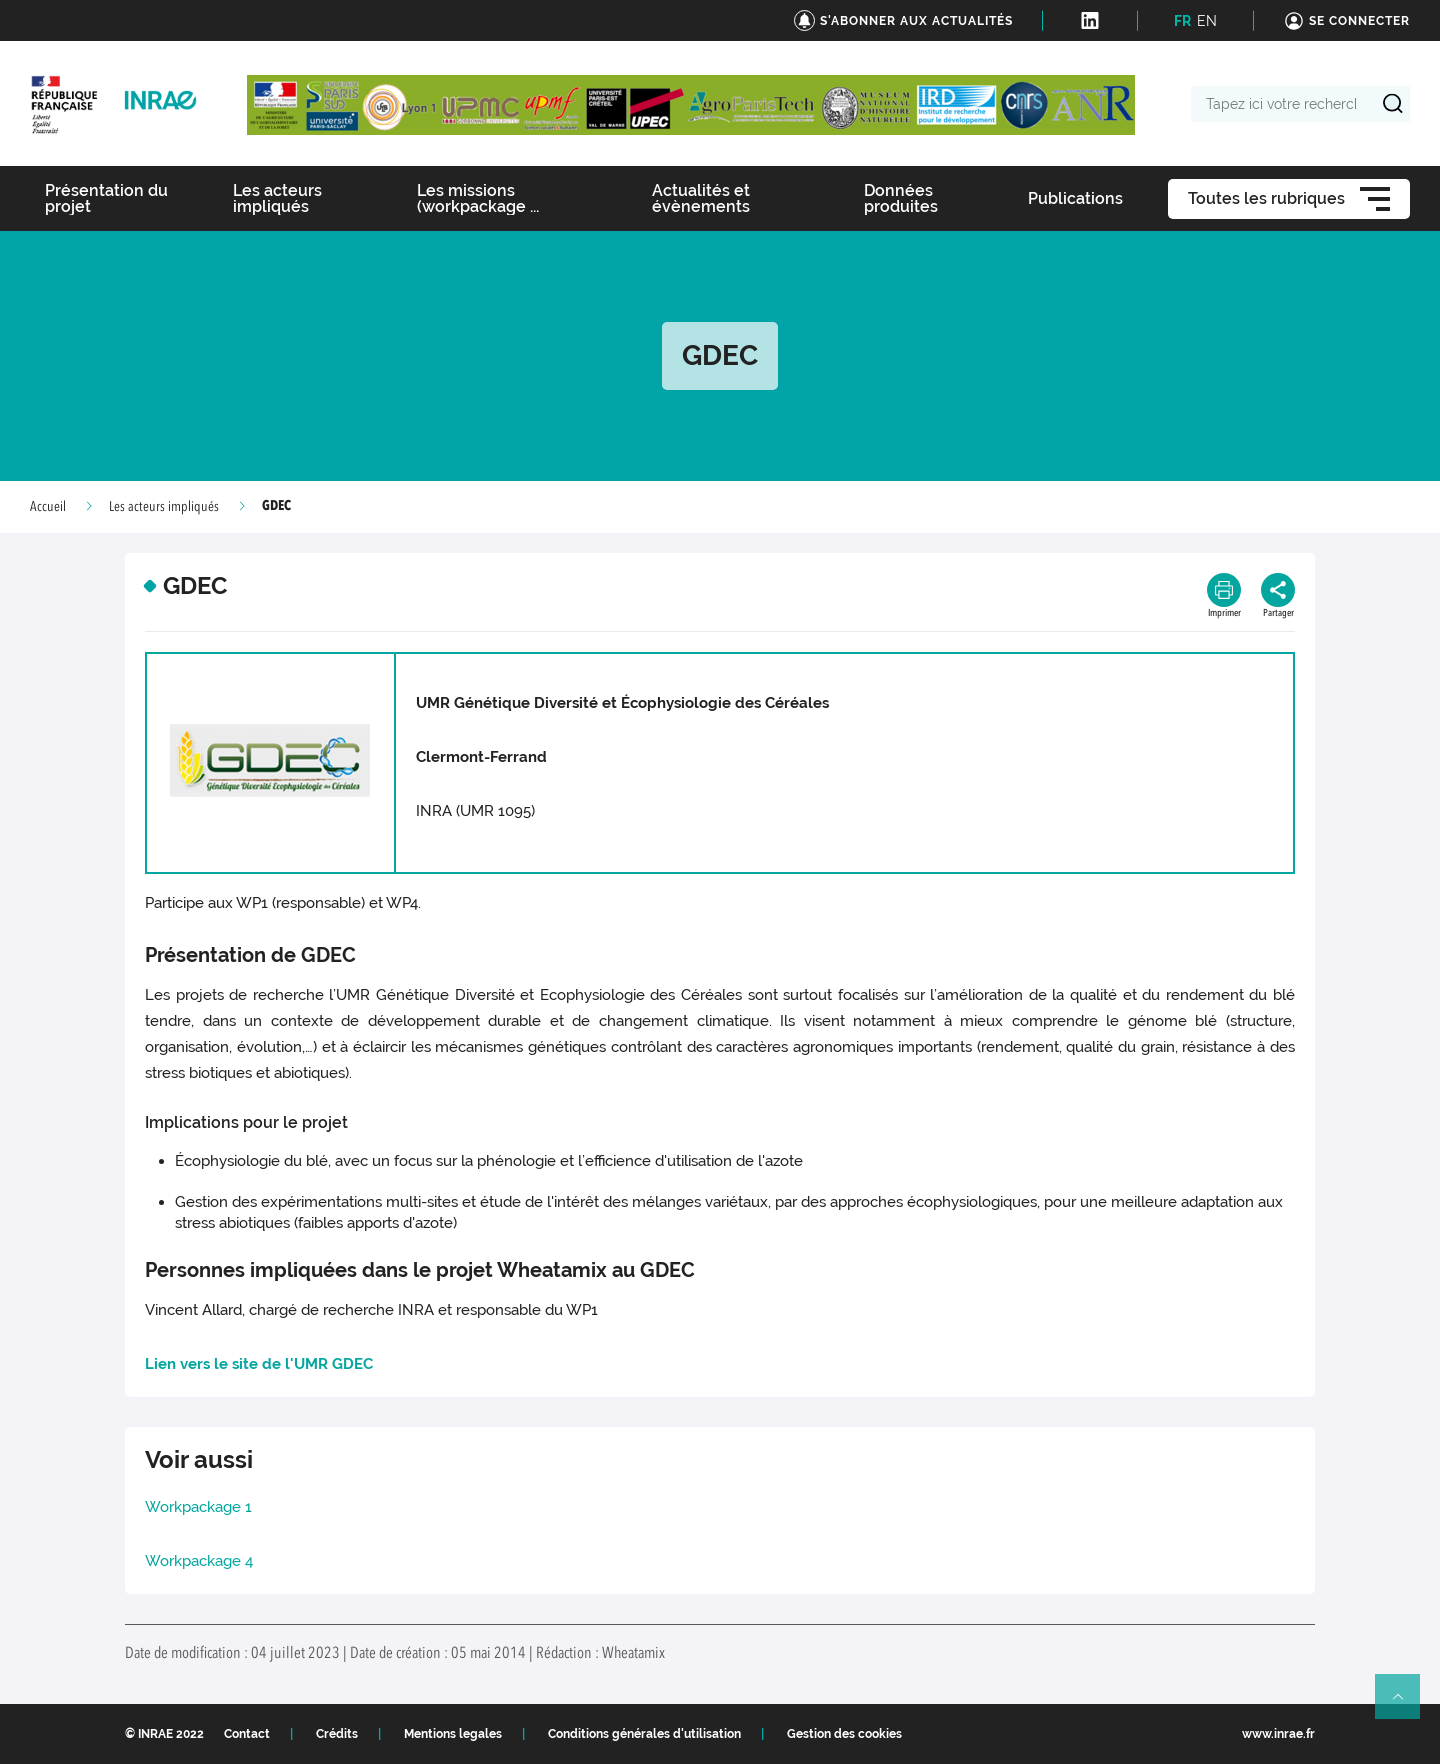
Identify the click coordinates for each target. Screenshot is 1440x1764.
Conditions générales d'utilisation (644, 1734)
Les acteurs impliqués (164, 507)
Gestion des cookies (844, 1734)
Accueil (48, 507)
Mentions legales (453, 1734)
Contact (247, 1734)
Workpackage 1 (198, 1507)
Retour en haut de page (1406, 1705)
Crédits (337, 1734)
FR (1182, 21)
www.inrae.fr (1278, 1734)
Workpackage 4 (199, 1561)
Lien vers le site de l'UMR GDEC (259, 1364)
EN (1207, 21)
